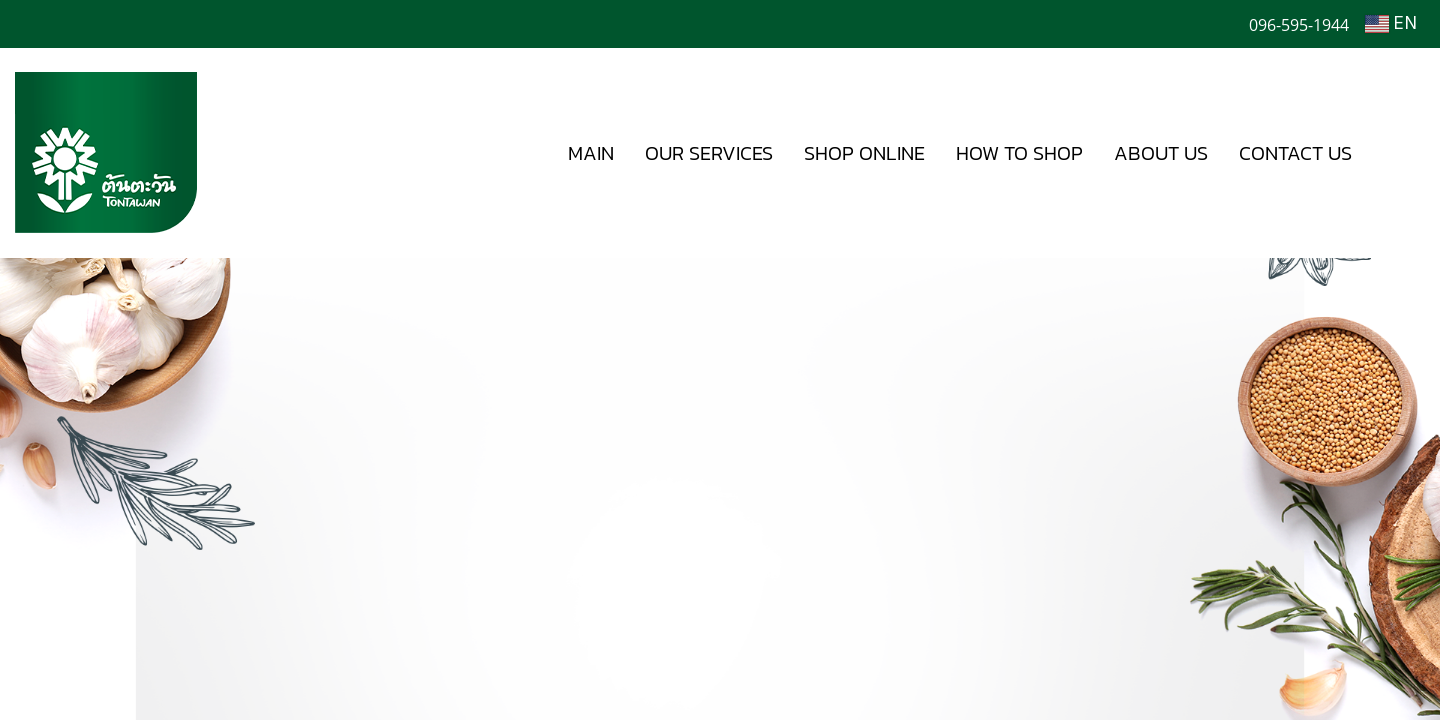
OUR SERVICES (709, 153)
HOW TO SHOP (1019, 153)
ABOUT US (1161, 153)
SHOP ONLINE (864, 153)
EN (1391, 24)
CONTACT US (1295, 153)
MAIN (591, 153)
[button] (1397, 153)
